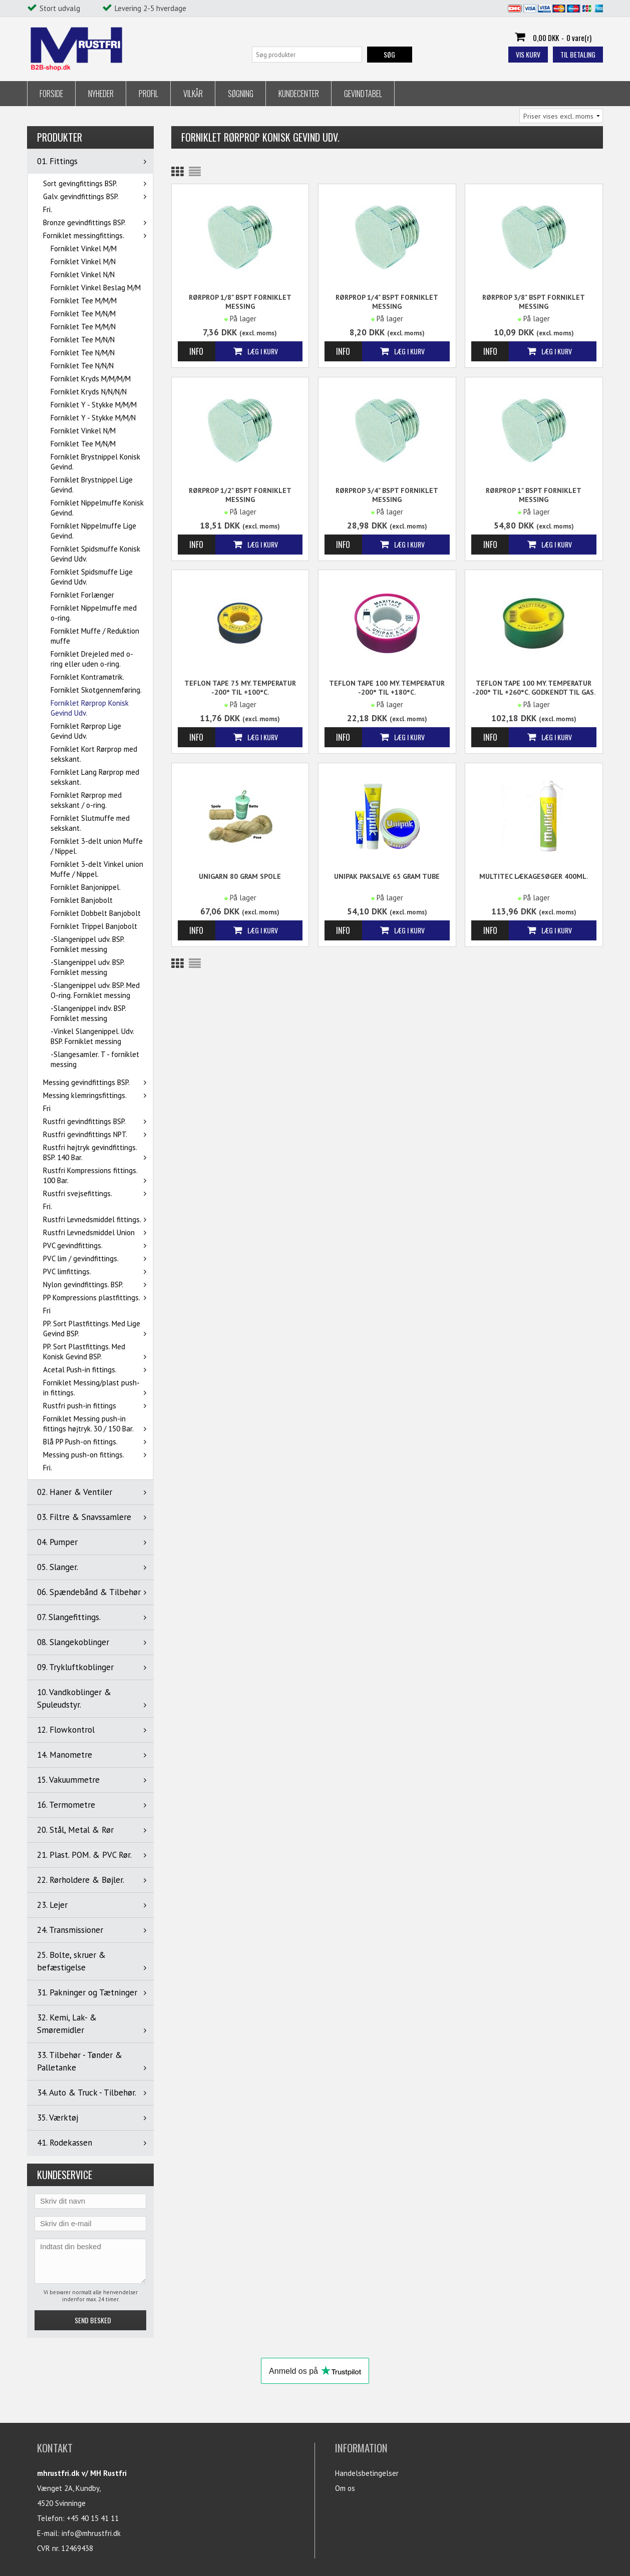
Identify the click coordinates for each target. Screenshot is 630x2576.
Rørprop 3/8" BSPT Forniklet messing (533, 302)
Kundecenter (298, 94)
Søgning (240, 94)
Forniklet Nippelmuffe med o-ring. (94, 613)
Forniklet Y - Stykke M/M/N (93, 417)
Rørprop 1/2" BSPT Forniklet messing (240, 495)
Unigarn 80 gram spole (240, 876)
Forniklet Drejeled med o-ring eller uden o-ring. (92, 659)
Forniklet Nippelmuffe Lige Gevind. (93, 531)
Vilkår (193, 94)
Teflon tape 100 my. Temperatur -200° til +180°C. (387, 688)
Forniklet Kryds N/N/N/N (89, 391)
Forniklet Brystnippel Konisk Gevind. (95, 461)
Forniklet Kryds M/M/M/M (91, 378)
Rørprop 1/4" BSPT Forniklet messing (387, 302)
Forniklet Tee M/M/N (83, 326)
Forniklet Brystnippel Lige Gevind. (92, 484)
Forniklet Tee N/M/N (83, 352)
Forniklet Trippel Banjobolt (94, 926)
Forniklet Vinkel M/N (83, 261)
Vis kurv (528, 54)
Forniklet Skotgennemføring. (96, 690)
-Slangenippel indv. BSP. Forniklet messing (88, 1013)
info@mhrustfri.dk (91, 2533)
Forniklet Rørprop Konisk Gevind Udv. (90, 708)
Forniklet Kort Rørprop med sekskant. (94, 754)
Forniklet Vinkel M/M (84, 248)
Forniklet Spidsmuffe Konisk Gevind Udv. (95, 554)
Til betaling (577, 54)
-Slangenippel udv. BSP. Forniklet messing (87, 944)
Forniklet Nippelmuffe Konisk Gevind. (97, 508)
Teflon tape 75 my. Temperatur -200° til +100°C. (240, 688)
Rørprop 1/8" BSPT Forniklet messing (240, 302)
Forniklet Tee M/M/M (84, 300)
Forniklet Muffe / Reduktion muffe (95, 636)
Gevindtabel (363, 94)
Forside (51, 94)
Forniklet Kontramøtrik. (87, 677)
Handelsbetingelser (367, 2473)
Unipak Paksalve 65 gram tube (387, 876)
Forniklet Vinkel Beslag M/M (96, 287)
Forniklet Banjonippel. (86, 887)
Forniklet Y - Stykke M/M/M (94, 404)
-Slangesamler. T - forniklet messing (95, 1059)
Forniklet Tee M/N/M (83, 313)
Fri (47, 1108)
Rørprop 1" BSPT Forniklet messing (533, 495)
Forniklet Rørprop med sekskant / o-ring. (86, 800)
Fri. (47, 209)
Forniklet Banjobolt (82, 900)
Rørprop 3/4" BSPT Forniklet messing (387, 495)
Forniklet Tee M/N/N (83, 339)
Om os (345, 2488)
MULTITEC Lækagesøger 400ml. (533, 876)
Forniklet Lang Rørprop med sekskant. (95, 777)
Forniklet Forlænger (82, 595)
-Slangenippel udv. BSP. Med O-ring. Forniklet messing (95, 990)
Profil (148, 94)
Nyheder (101, 94)
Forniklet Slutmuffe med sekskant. (90, 823)
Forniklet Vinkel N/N (83, 274)
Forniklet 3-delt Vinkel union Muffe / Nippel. (97, 869)
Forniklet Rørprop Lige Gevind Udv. (86, 731)
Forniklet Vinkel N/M (83, 430)
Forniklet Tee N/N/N (82, 365)
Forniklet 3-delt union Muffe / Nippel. (97, 846)
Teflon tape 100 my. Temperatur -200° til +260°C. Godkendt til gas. (533, 688)
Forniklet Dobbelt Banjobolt (96, 913)
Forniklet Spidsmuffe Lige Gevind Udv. (92, 577)
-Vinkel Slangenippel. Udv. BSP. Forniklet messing (92, 1036)
